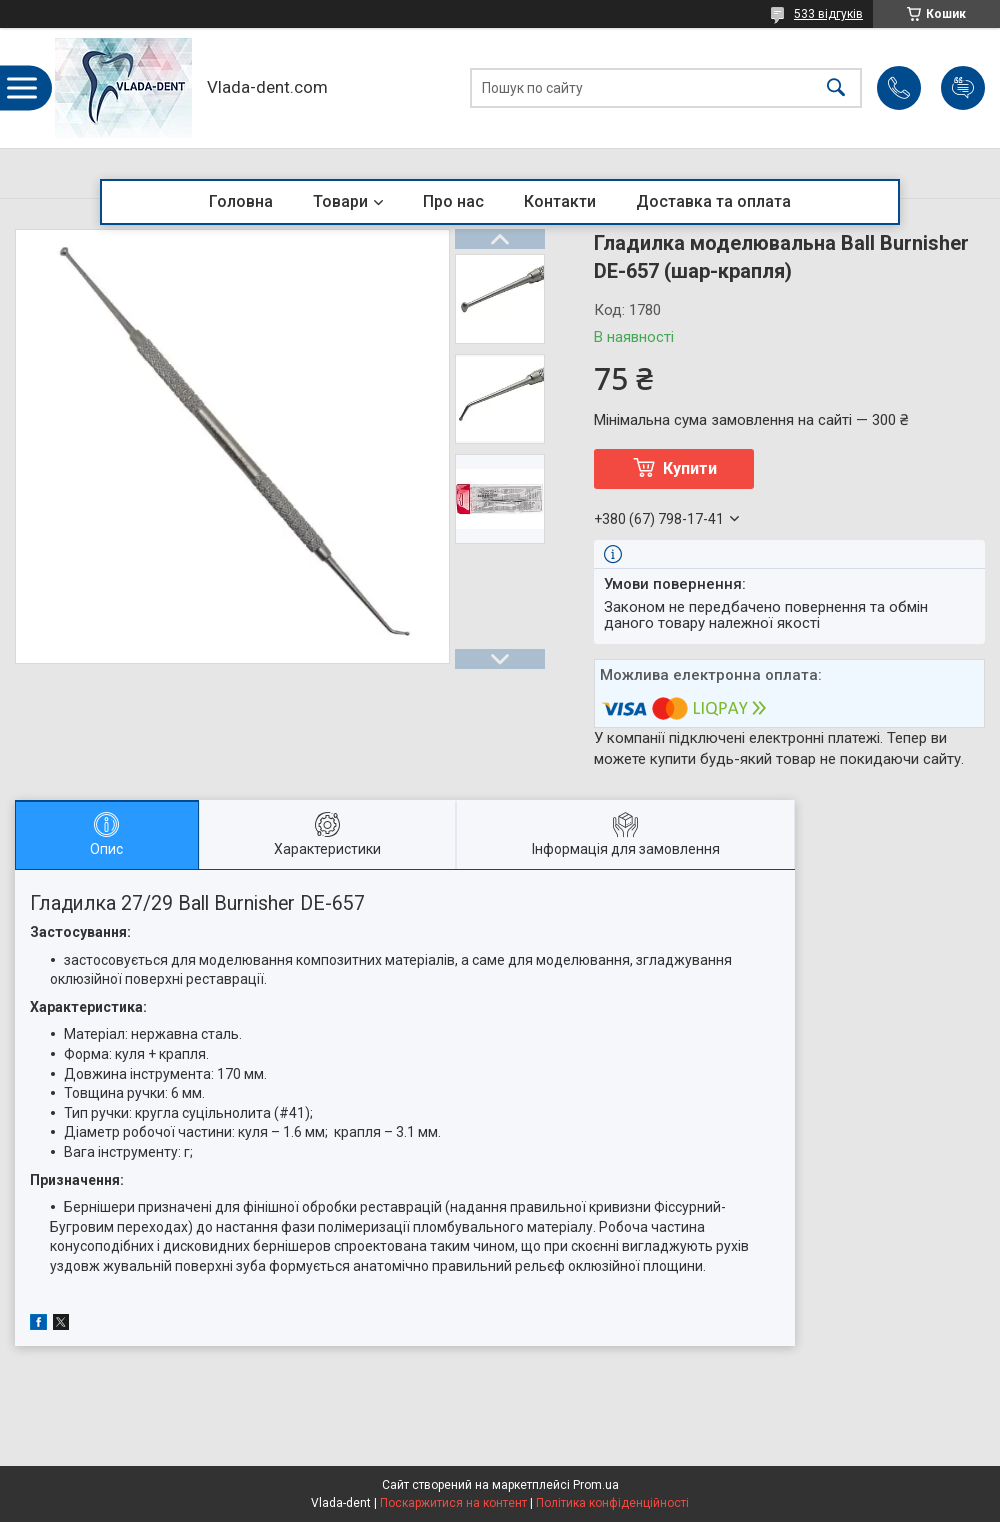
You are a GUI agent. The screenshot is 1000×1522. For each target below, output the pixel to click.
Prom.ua (596, 1485)
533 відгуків (828, 14)
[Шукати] (836, 88)
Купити (690, 468)
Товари (340, 201)
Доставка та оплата (713, 201)
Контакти (560, 201)
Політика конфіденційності (612, 1503)
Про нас (453, 201)
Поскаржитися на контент (453, 1503)
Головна (241, 201)
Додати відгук (963, 88)
